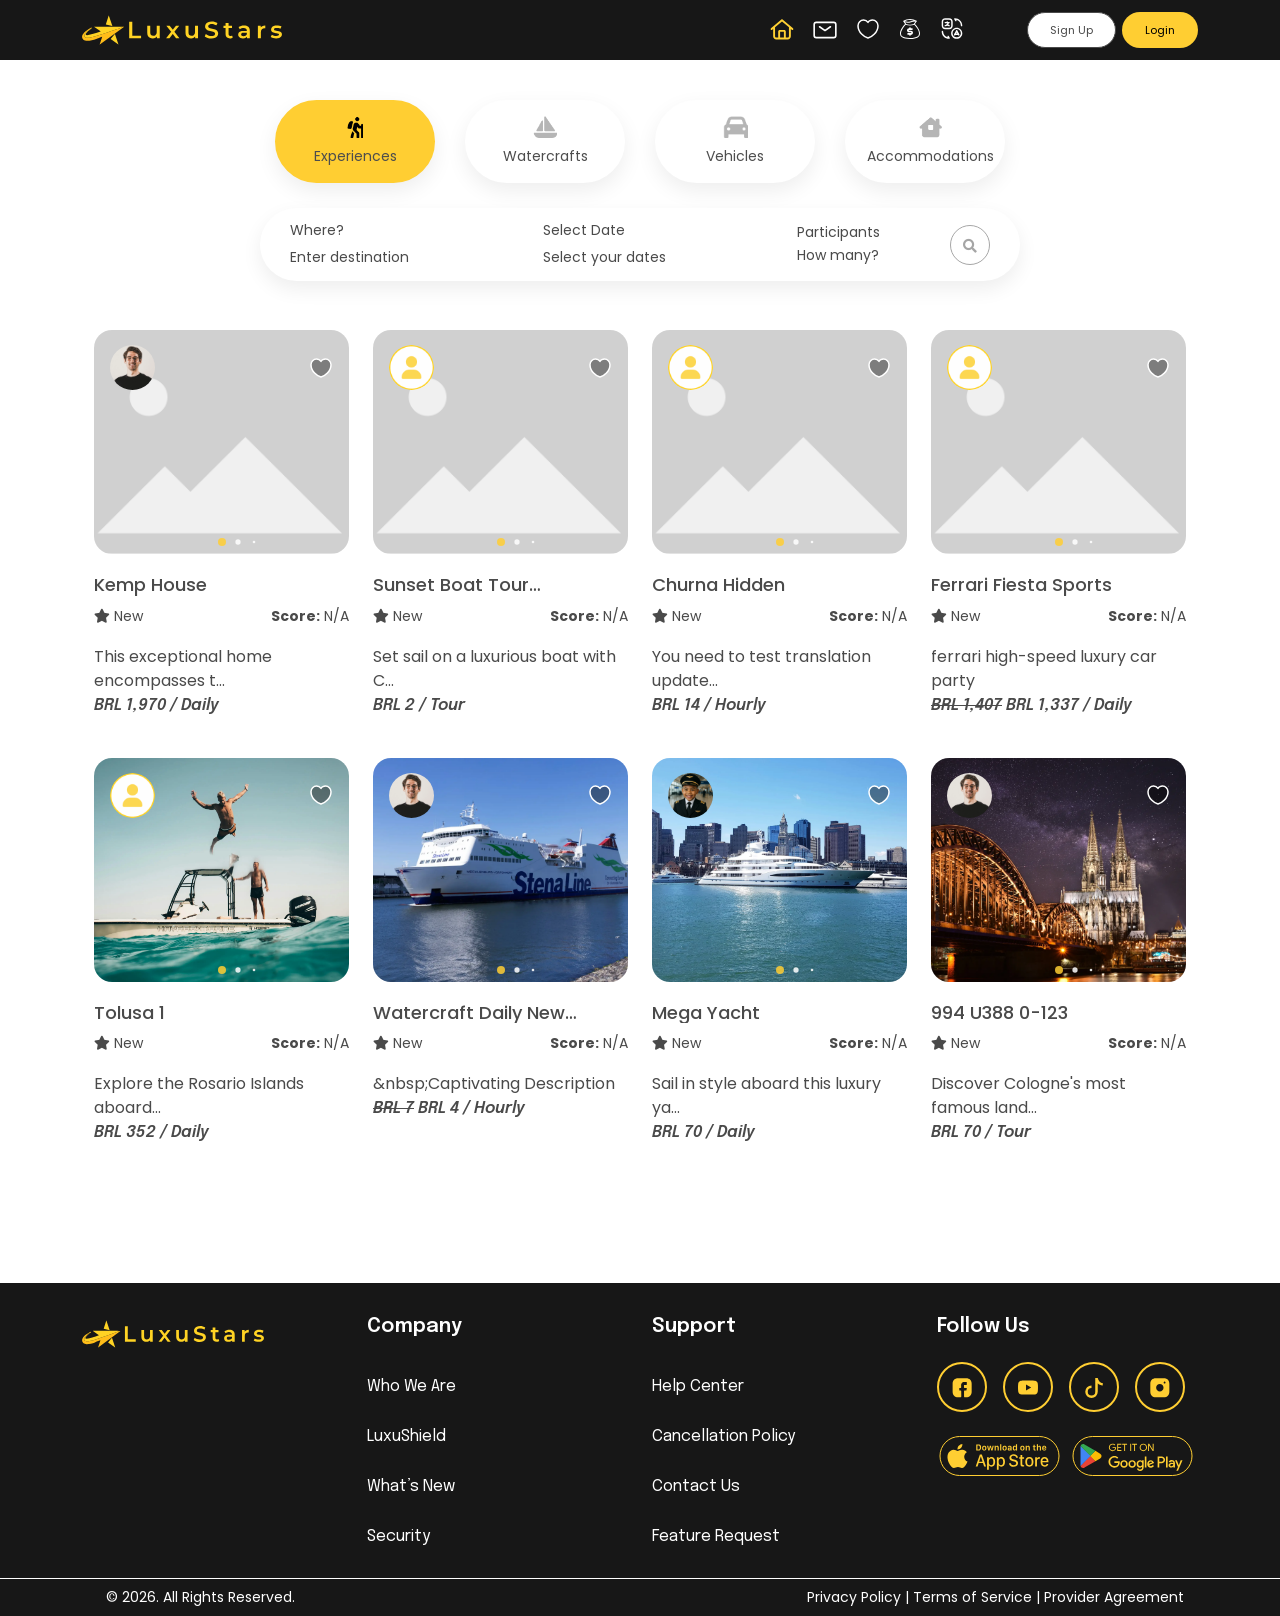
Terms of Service (974, 1597)
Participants (838, 232)
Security (398, 1536)
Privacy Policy (854, 1597)
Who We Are (411, 1386)
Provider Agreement (1114, 1597)
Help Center (698, 1386)
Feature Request (716, 1536)
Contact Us (696, 1486)
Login (1160, 30)
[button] (914, 29)
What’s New (411, 1486)
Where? (317, 230)
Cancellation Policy (723, 1436)
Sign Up (1071, 30)
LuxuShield (406, 1436)
